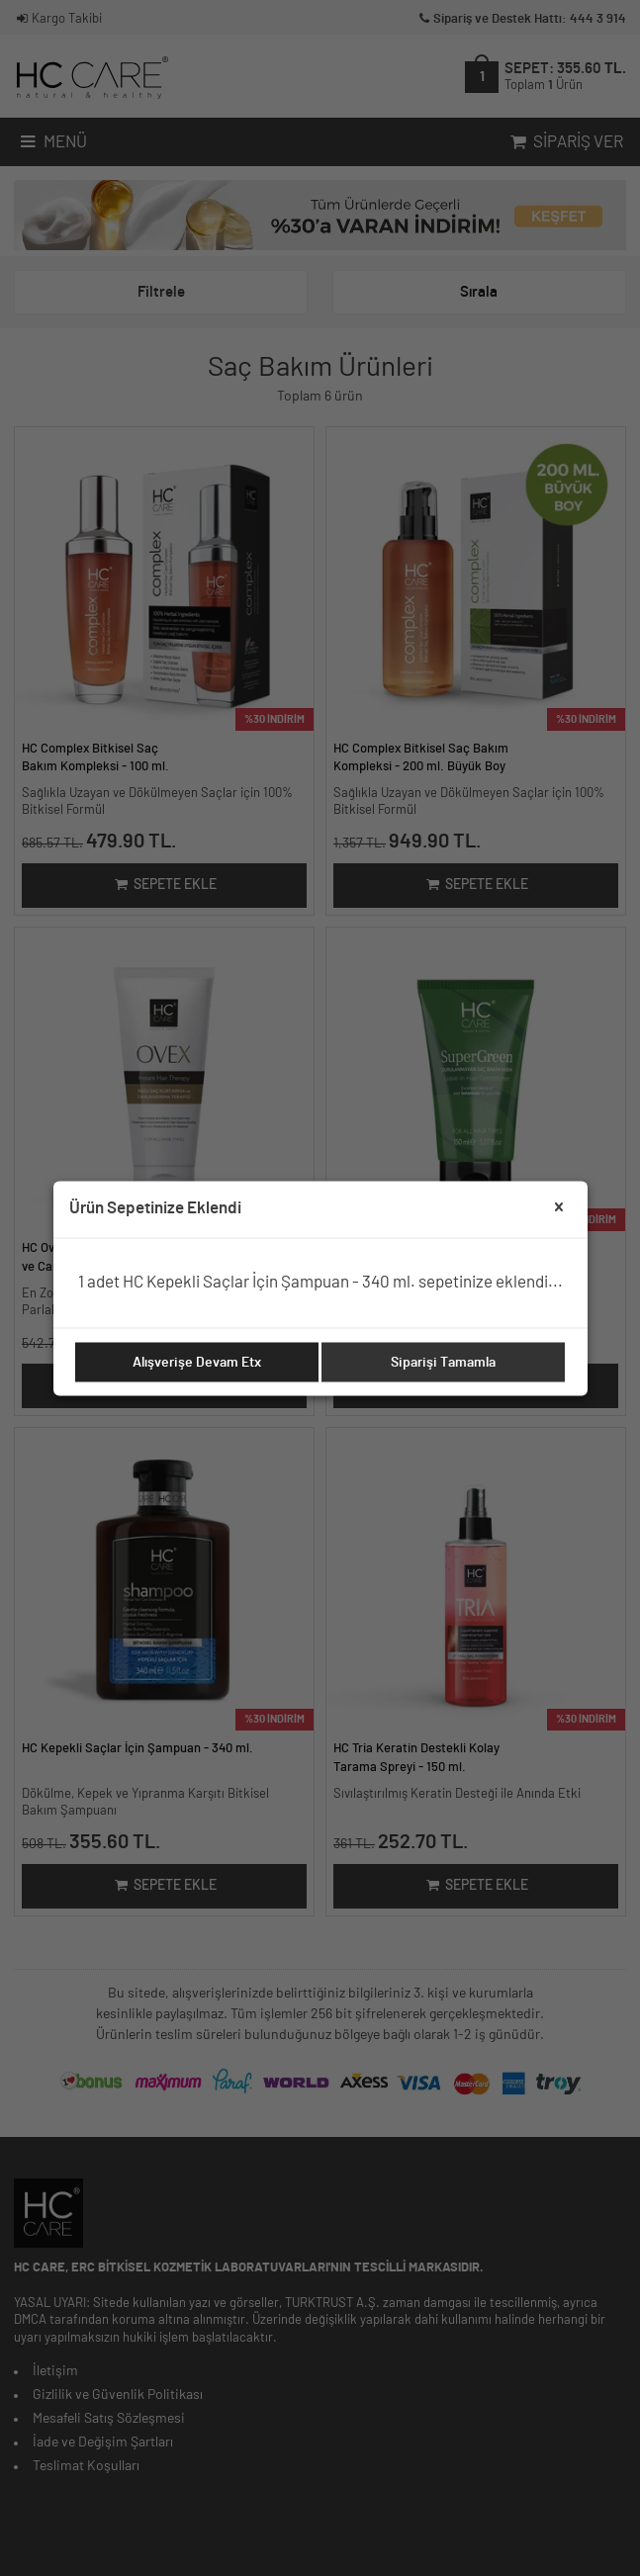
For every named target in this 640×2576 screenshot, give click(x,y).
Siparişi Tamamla (443, 1362)
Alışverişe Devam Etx (197, 1362)
